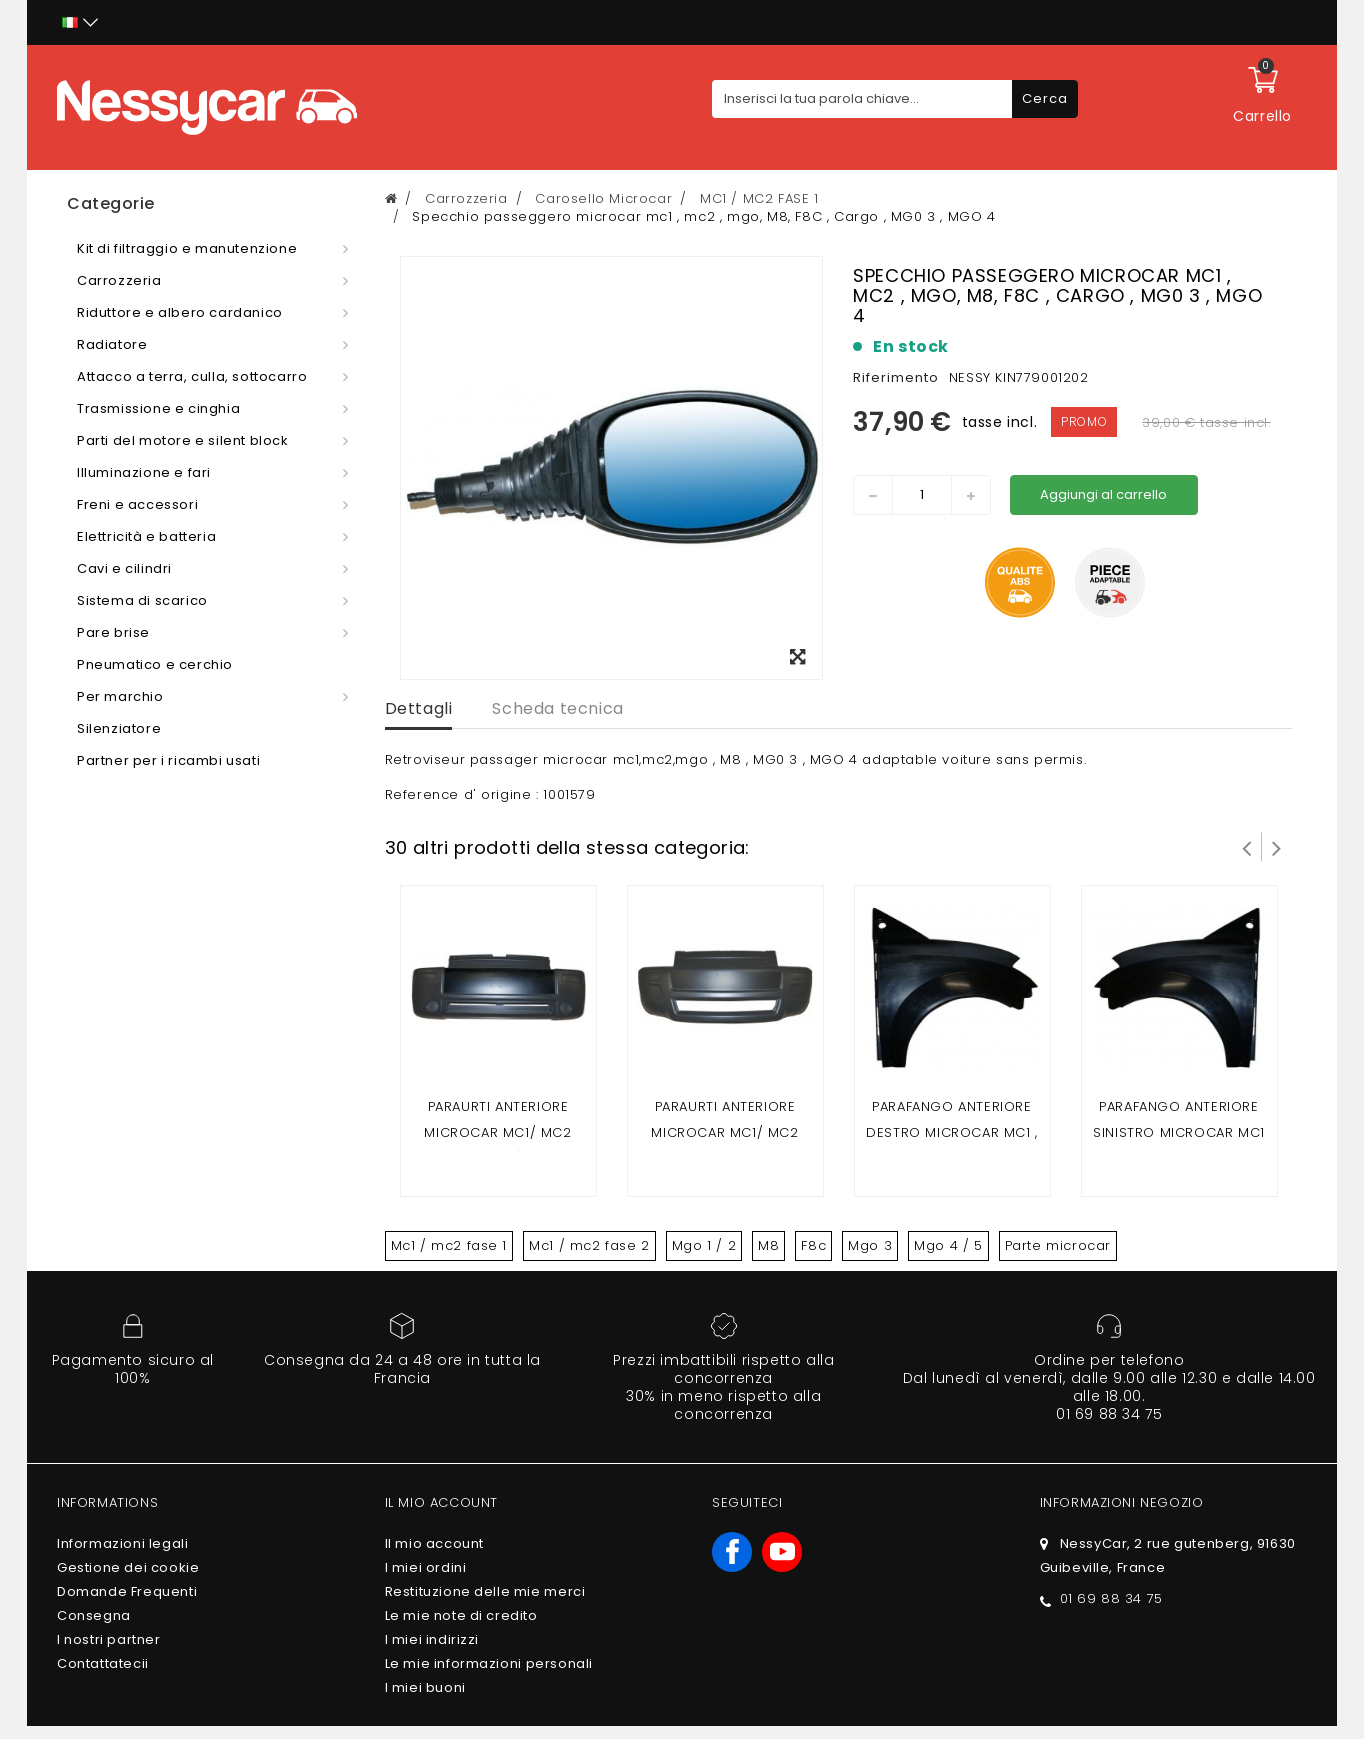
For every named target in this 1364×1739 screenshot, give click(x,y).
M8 (768, 1245)
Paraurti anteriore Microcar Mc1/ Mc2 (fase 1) (497, 1132)
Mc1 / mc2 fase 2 (589, 1245)
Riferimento (896, 377)
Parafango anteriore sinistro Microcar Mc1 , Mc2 (1179, 1132)
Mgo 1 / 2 (704, 1245)
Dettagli (419, 708)
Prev (1247, 847)
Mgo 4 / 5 (948, 1245)
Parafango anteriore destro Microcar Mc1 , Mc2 (952, 1132)
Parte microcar (1058, 1245)
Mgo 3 (870, 1245)
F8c (813, 1245)
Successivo (1277, 847)
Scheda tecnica (557, 708)
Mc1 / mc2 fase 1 (449, 1245)
